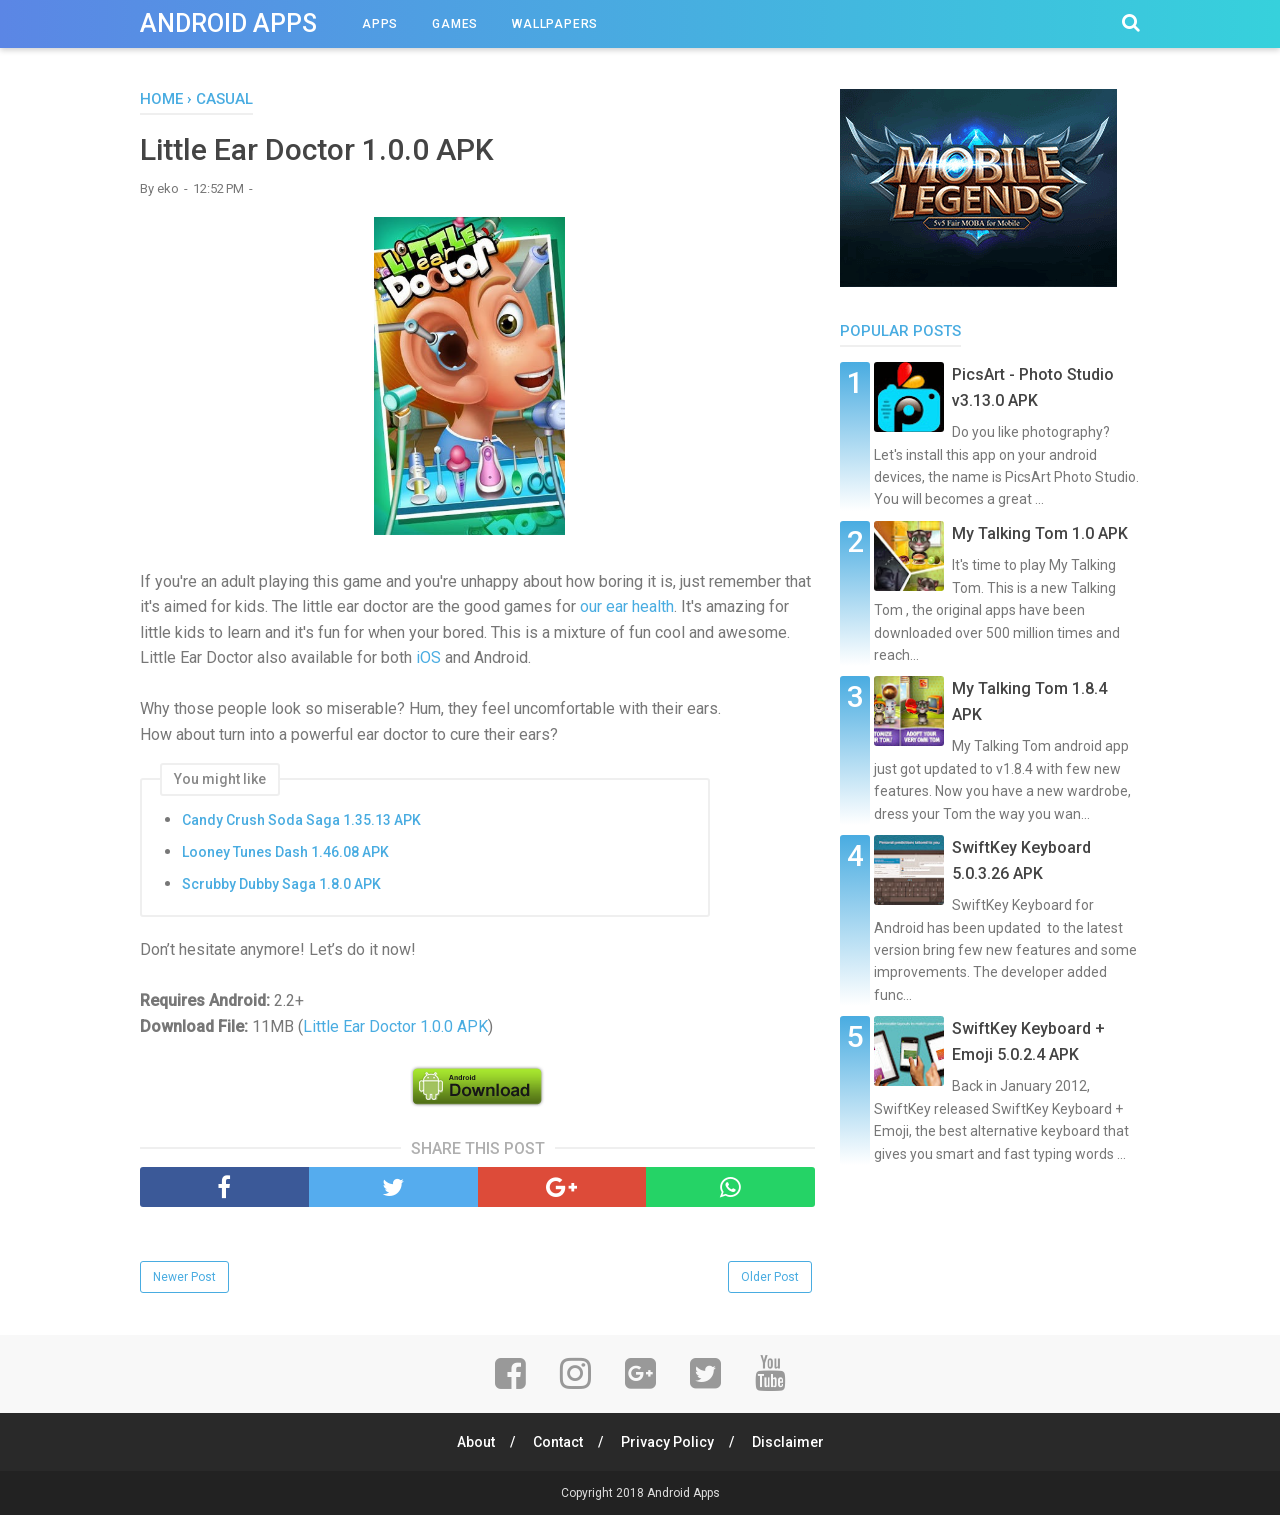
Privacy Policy (667, 1442)
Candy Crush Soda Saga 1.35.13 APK (301, 820)
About (476, 1442)
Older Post (770, 1277)
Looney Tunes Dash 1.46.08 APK (285, 852)
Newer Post (184, 1277)
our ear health (627, 606)
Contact (558, 1442)
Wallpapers (555, 24)
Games (455, 24)
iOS (428, 657)
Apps (380, 24)
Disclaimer (788, 1442)
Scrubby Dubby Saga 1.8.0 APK (281, 884)
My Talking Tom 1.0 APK (1040, 533)
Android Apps (228, 23)
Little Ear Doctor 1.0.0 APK (395, 1026)
